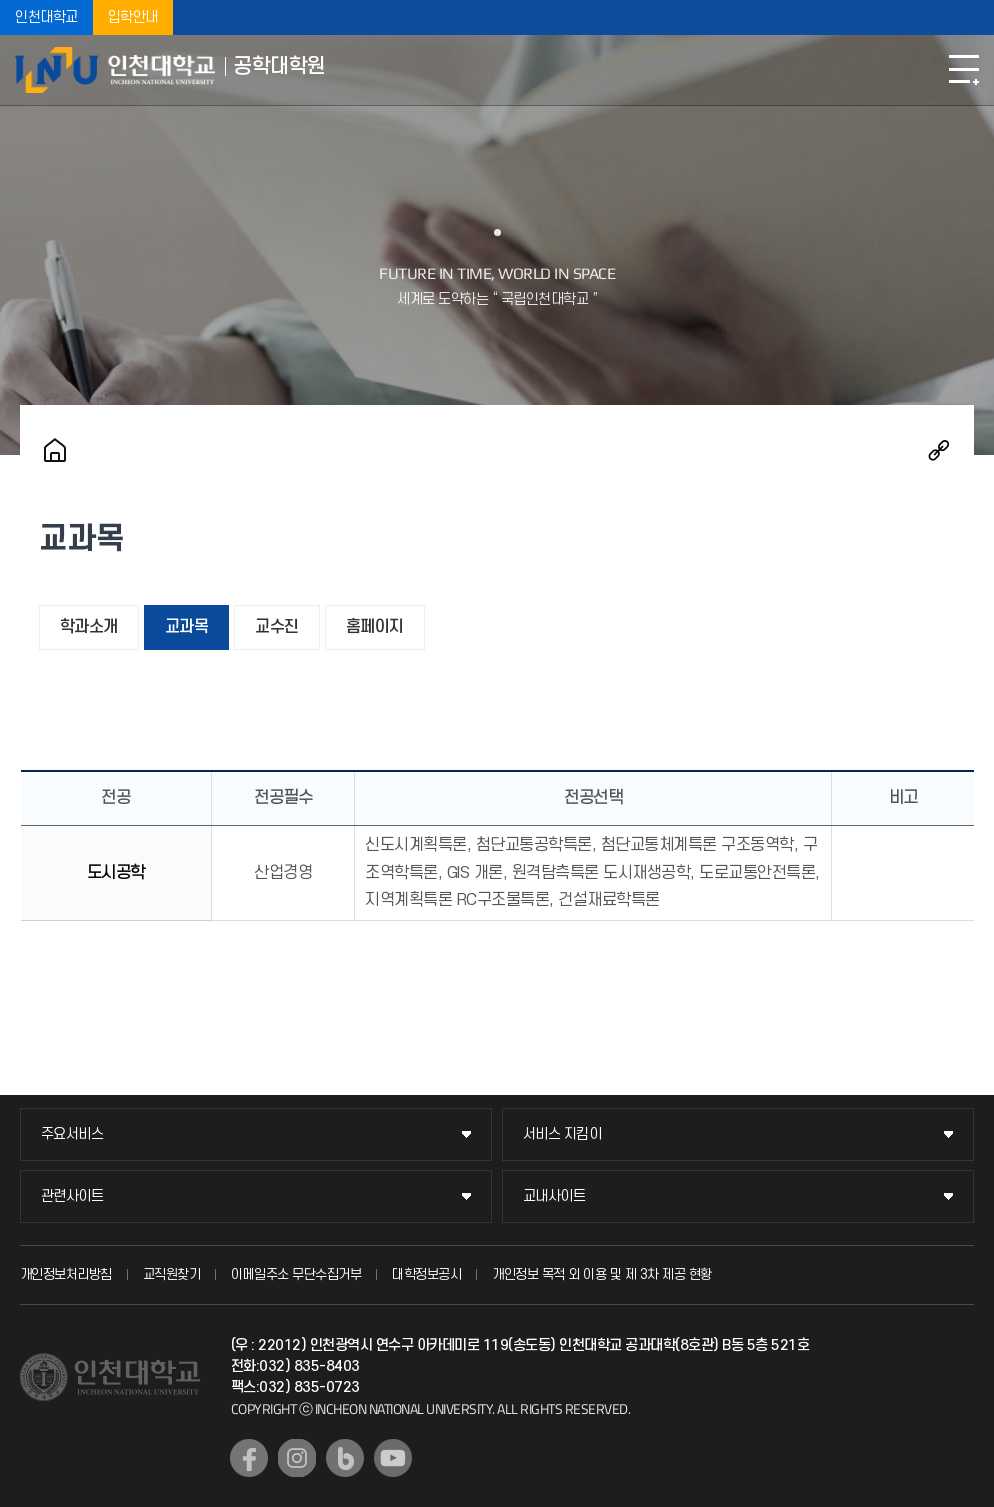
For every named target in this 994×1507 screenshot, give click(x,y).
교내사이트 (554, 1196)
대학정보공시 (426, 1274)
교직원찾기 (172, 1274)
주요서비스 (72, 1134)
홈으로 (55, 450)
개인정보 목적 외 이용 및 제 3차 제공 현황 (602, 1274)
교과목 (187, 627)
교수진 (277, 627)
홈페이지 (375, 627)
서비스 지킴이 (562, 1134)
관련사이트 (72, 1196)
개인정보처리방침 (66, 1274)
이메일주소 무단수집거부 (296, 1274)
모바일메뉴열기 (964, 70)
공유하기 (939, 450)
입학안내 (133, 17)
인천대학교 (46, 17)
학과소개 (89, 627)
